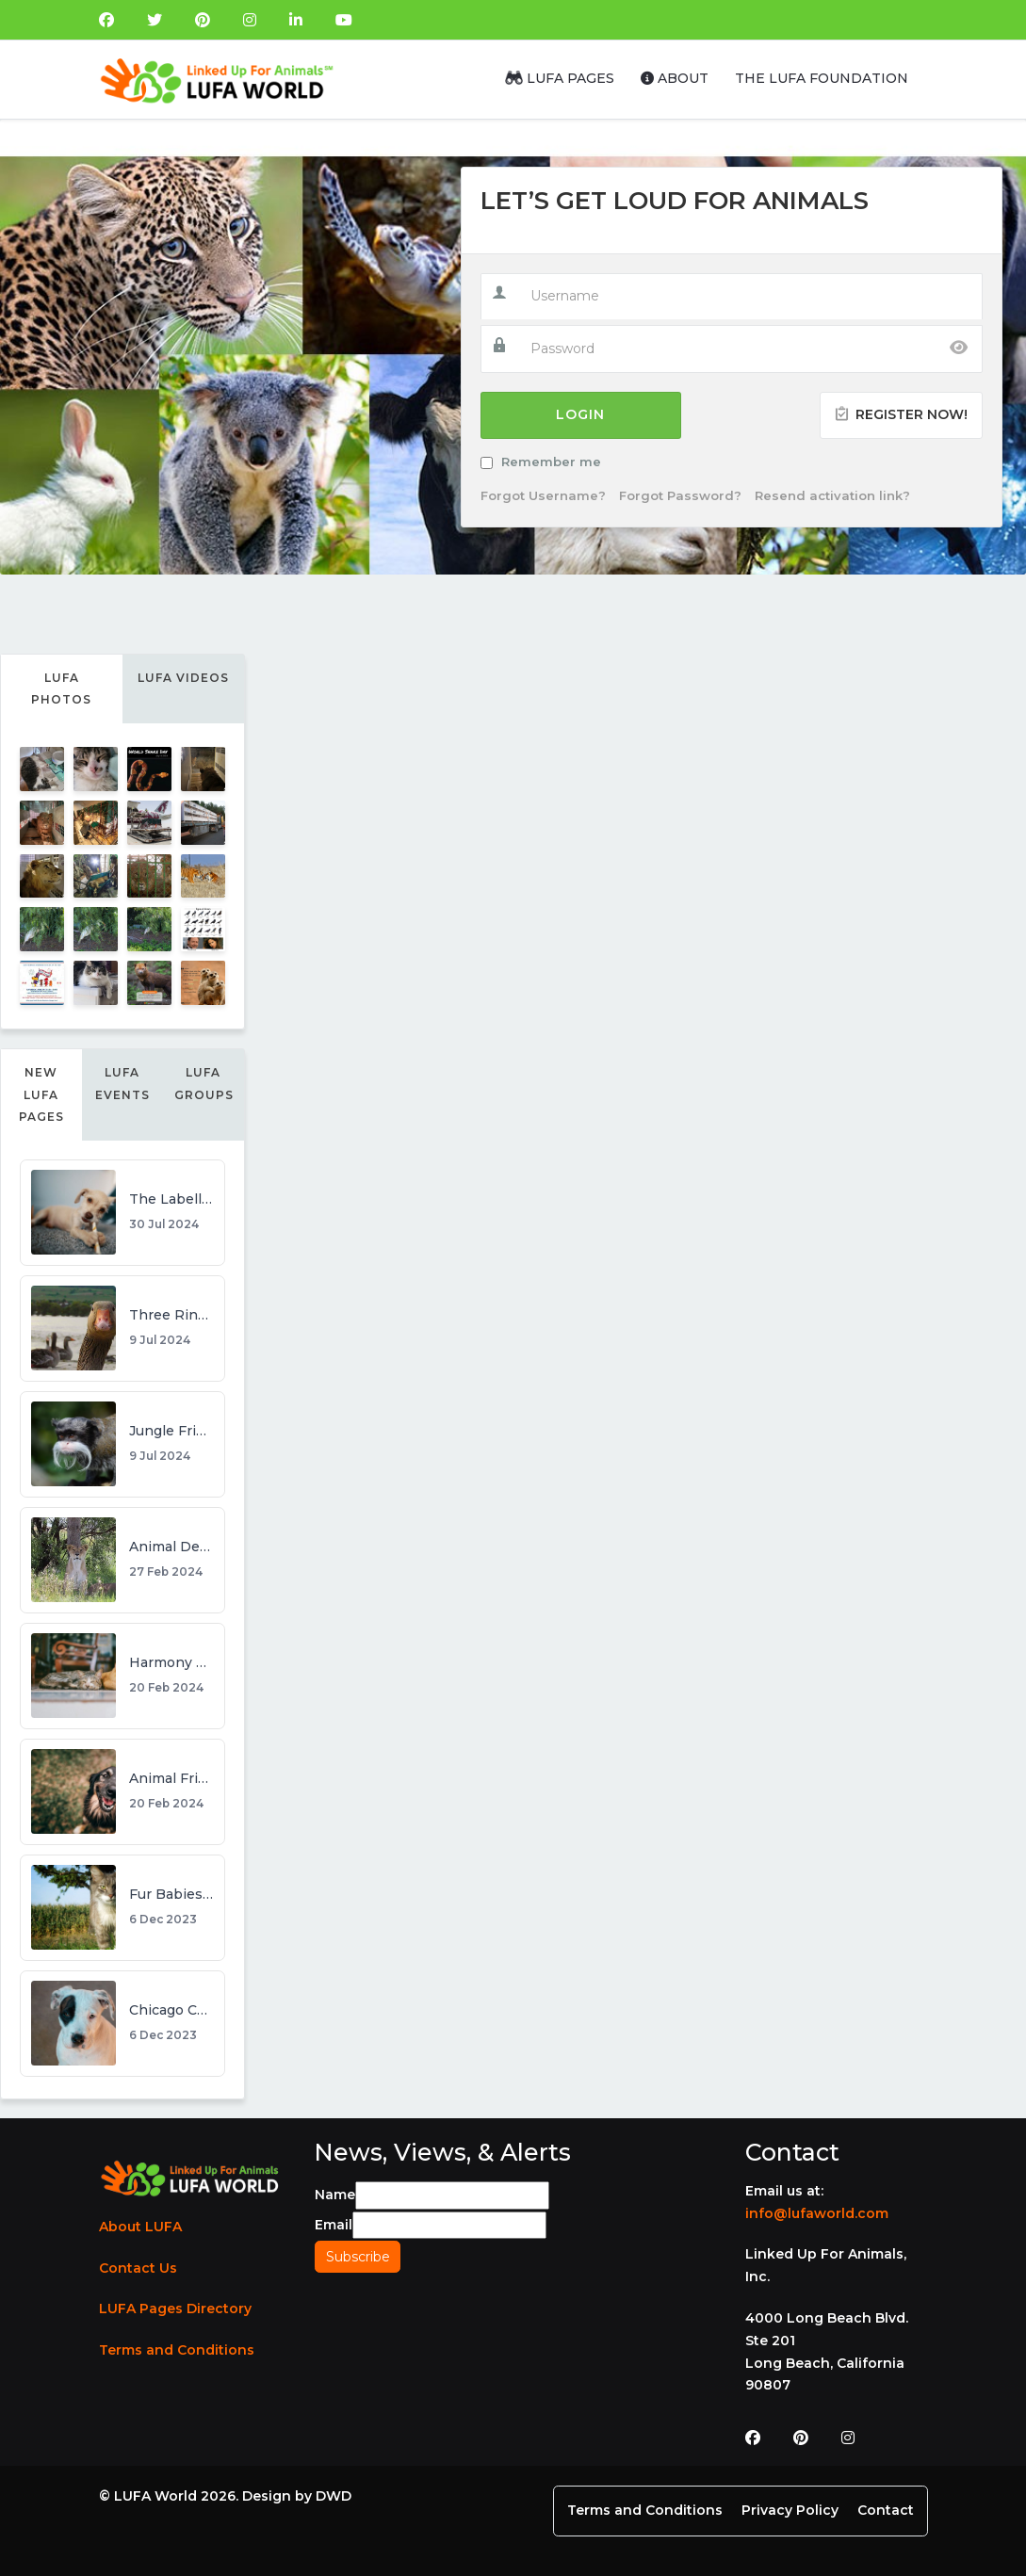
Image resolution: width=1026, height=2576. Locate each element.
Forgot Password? (680, 495)
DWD (333, 2495)
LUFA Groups (204, 1083)
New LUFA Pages (41, 1095)
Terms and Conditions (176, 2349)
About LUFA (140, 2226)
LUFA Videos (183, 678)
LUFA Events (122, 1083)
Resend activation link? (832, 495)
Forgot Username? (543, 495)
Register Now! (901, 414)
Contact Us (138, 2268)
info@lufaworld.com (816, 2213)
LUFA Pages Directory (175, 2308)
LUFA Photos (61, 689)
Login (580, 414)
